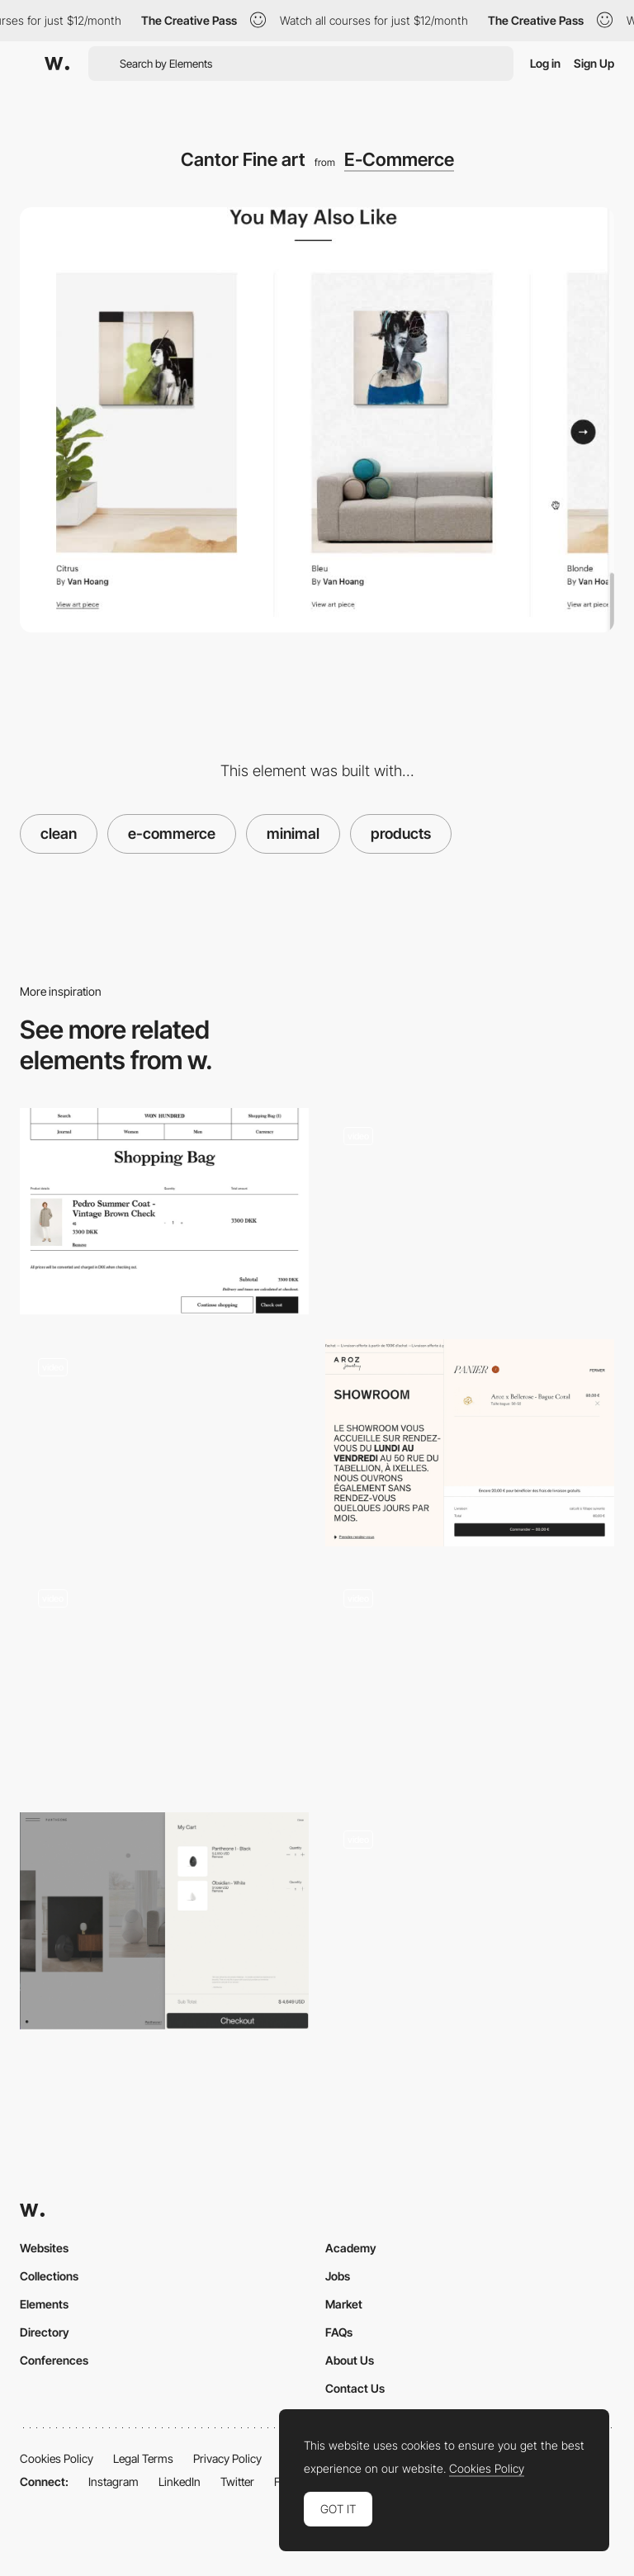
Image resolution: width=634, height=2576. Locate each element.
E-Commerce (399, 159)
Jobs (337, 2276)
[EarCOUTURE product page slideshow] (164, 1442)
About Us (349, 2360)
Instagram (113, 2481)
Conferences (54, 2360)
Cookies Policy (56, 2458)
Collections (49, 2276)
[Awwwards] (57, 63)
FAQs (338, 2332)
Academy (350, 2248)
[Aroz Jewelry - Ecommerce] (469, 1442)
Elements (44, 2304)
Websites (44, 2248)
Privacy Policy (227, 2458)
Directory (44, 2332)
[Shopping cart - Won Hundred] (164, 1211)
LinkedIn (179, 2481)
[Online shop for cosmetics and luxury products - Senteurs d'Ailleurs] (469, 1915)
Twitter (237, 2481)
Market (343, 2304)
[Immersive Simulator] (469, 1211)
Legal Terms (143, 2458)
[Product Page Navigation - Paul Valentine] (469, 1679)
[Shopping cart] (164, 1920)
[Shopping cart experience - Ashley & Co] (164, 1674)
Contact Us (355, 2388)
